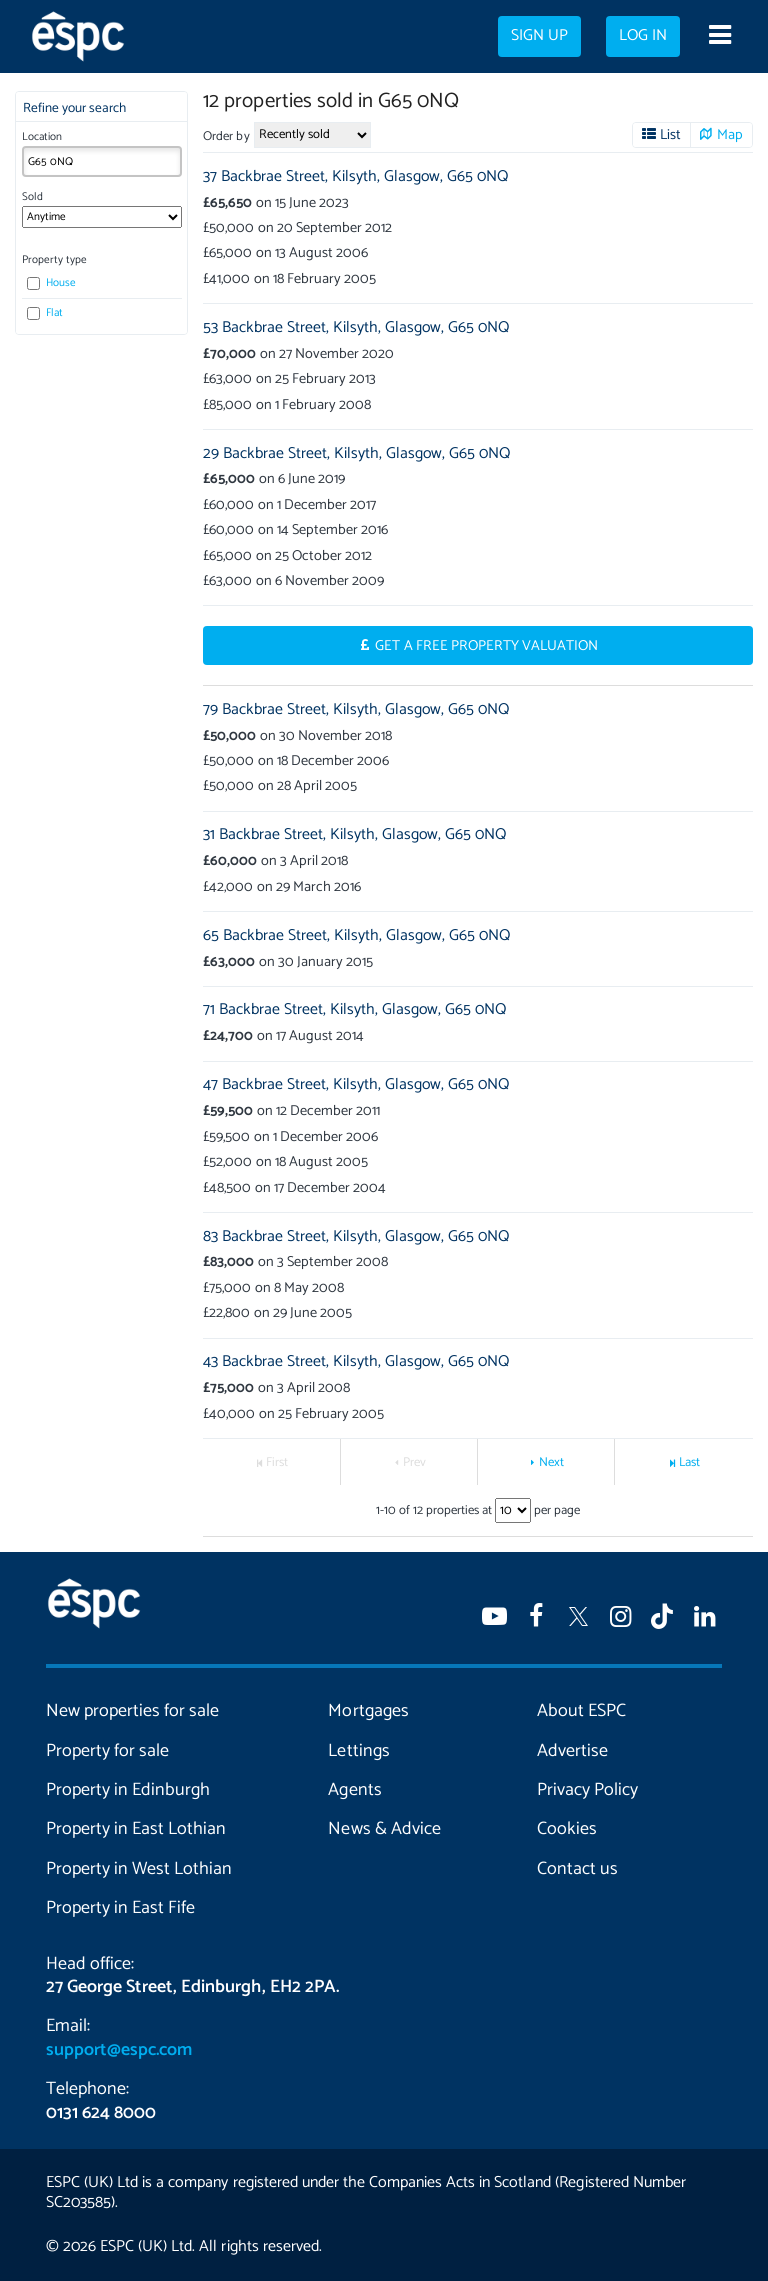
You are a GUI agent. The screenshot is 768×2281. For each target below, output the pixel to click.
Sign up (539, 36)
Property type (54, 260)
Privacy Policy (587, 1790)
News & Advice (384, 1829)
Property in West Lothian (139, 1869)
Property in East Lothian (136, 1829)
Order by (226, 136)
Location (42, 137)
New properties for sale (132, 1711)
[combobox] (102, 161)
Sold (32, 197)
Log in (643, 36)
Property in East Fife (120, 1908)
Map (730, 135)
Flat (45, 313)
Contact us (577, 1869)
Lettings (358, 1751)
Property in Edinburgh (128, 1790)
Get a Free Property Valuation (486, 646)
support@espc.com (119, 2050)
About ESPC (581, 1711)
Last (689, 1462)
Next (551, 1462)
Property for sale (107, 1751)
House (51, 283)
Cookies (567, 1829)
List (670, 135)
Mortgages (368, 1711)
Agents (354, 1790)
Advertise (572, 1751)
